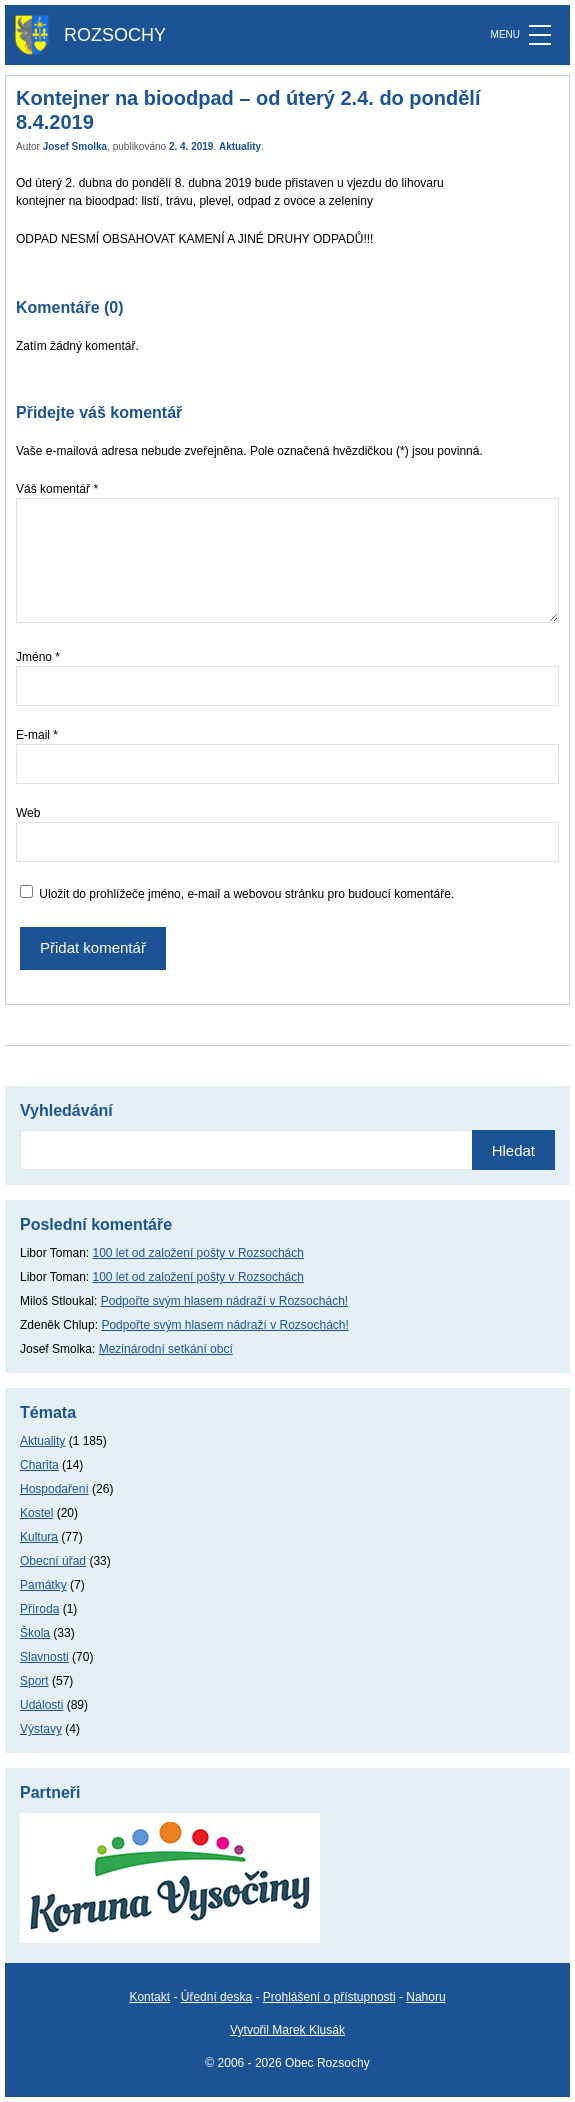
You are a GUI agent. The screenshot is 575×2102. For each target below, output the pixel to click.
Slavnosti (44, 1657)
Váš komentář (57, 489)
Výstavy (41, 1729)
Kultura (39, 1537)
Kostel (36, 1513)
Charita (39, 1465)
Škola (35, 1633)
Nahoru (425, 1997)
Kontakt (149, 1997)
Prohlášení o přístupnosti (329, 1997)
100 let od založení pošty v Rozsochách (198, 1253)
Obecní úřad (53, 1561)
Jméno (38, 657)
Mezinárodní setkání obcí (166, 1349)
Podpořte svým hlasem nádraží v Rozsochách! (224, 1301)
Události (41, 1705)
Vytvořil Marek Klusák (287, 2030)
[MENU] (540, 35)
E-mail (37, 735)
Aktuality (240, 146)
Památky (43, 1585)
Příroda (39, 1609)
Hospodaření (54, 1489)
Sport (34, 1681)
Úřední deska (216, 1997)
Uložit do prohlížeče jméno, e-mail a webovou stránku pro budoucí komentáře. (246, 894)
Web (28, 813)
